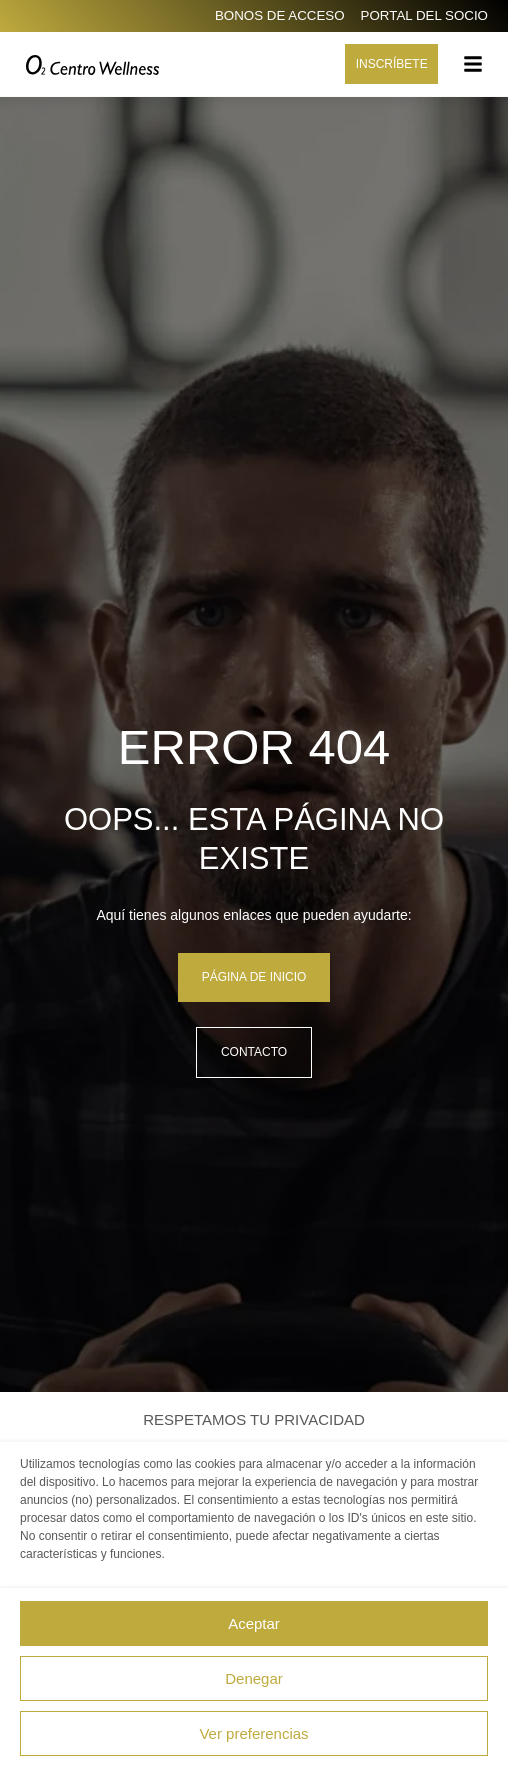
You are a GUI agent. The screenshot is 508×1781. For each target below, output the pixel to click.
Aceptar (254, 1623)
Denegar (254, 1678)
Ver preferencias (253, 1733)
